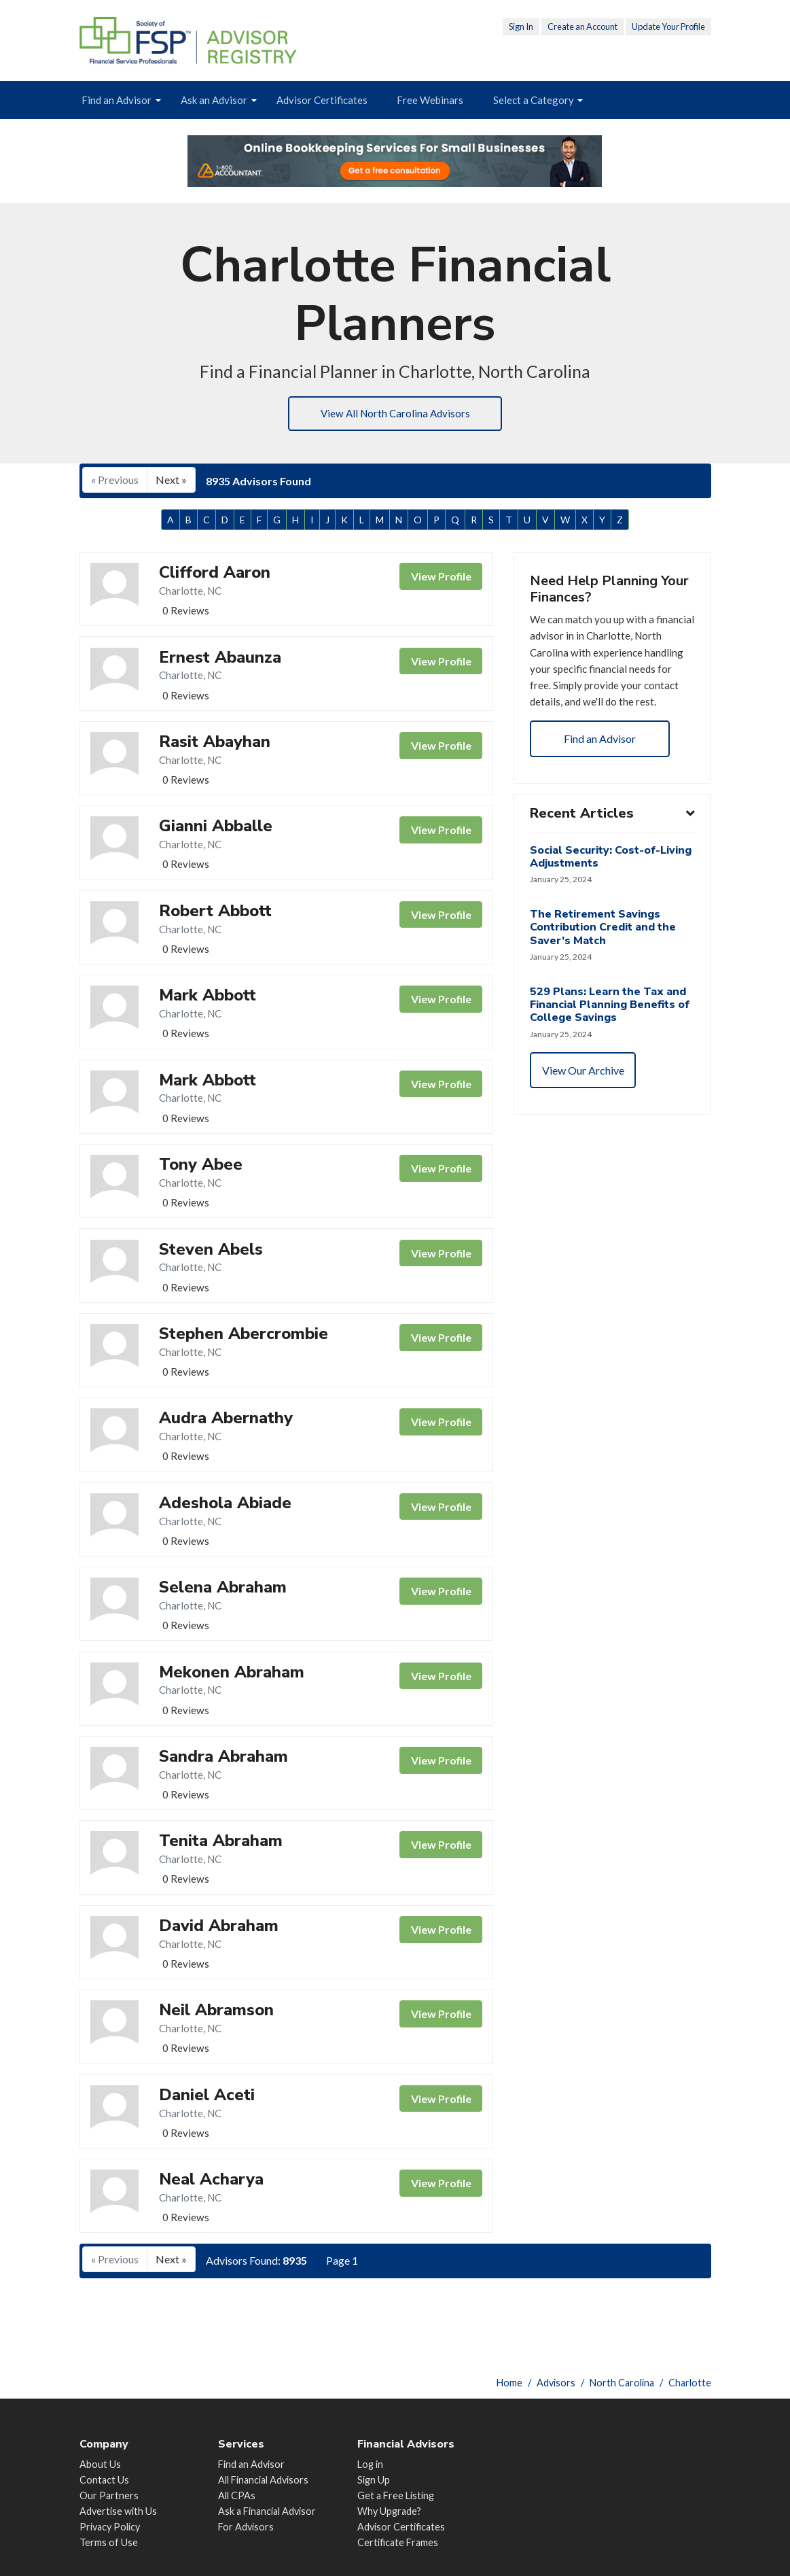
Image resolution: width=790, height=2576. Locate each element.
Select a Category (533, 100)
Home (509, 2382)
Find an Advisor (116, 100)
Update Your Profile (668, 26)
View (440, 579)
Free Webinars (430, 100)
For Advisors (246, 2527)
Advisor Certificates (321, 100)
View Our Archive (584, 1101)
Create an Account (582, 26)
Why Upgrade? (389, 2511)
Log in (370, 2464)
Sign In (521, 26)
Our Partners (109, 2495)
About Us (100, 2464)
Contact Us (104, 2480)
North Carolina (622, 2382)
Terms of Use (108, 2542)
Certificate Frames (397, 2542)
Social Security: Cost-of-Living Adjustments (611, 885)
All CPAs (236, 2495)
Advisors (556, 2382)
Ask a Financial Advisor (267, 2511)
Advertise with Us (118, 2511)
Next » (171, 480)
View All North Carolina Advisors (395, 414)
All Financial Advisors (263, 2480)
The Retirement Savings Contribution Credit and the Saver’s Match (604, 957)
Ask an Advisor (214, 100)
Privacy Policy (109, 2527)
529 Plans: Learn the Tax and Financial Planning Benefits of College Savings (610, 1035)
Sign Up (373, 2480)
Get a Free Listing (395, 2495)
